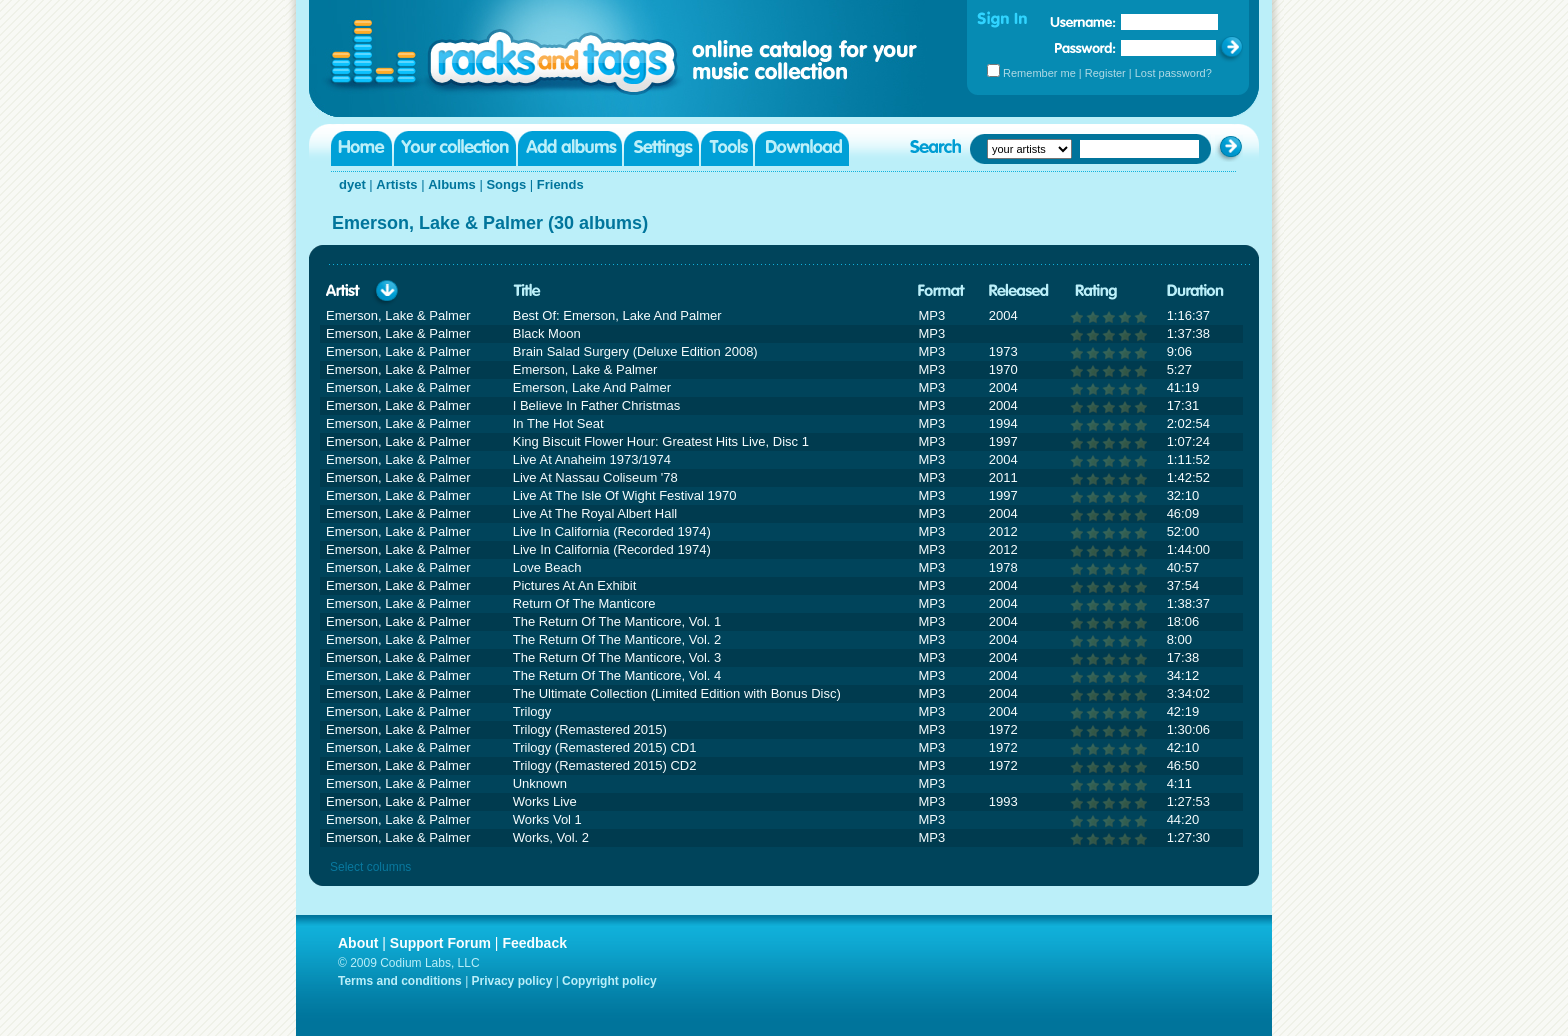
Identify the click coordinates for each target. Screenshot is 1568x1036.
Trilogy (532, 711)
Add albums (570, 148)
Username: (1083, 22)
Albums (452, 184)
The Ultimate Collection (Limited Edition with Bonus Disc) (677, 693)
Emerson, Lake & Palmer (585, 369)
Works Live (545, 801)
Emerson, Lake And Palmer (592, 387)
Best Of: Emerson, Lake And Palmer (617, 315)
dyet (352, 184)
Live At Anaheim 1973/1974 (592, 459)
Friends (560, 184)
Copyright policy (609, 981)
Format (941, 291)
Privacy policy (512, 981)
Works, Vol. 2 (551, 837)
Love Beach (547, 567)
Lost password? (1173, 73)
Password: (1085, 47)
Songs (506, 184)
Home (361, 148)
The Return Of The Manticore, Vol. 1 (617, 621)
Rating (1096, 291)
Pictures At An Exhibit (575, 585)
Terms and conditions (400, 981)
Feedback (534, 943)
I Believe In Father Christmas (597, 405)
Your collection (455, 148)
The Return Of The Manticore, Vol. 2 (617, 639)
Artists (396, 184)
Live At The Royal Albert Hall (595, 513)
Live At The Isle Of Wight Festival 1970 (625, 495)
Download (802, 148)
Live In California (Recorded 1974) (612, 531)
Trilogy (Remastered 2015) (590, 729)
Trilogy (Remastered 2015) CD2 (605, 765)
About (358, 943)
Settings (661, 148)
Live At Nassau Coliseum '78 (595, 477)
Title (527, 291)
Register (1105, 73)
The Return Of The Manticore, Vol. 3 (617, 657)
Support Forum (440, 943)
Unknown (540, 783)
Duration (1195, 291)
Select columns (370, 867)
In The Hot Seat (558, 423)
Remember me (1039, 73)
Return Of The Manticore (584, 603)
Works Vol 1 (547, 819)
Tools (727, 148)
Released (1019, 291)
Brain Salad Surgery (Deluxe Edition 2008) (635, 351)
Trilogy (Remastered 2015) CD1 (605, 747)
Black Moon (547, 333)
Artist (343, 291)
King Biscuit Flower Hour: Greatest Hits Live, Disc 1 (661, 441)
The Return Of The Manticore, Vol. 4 (617, 675)
